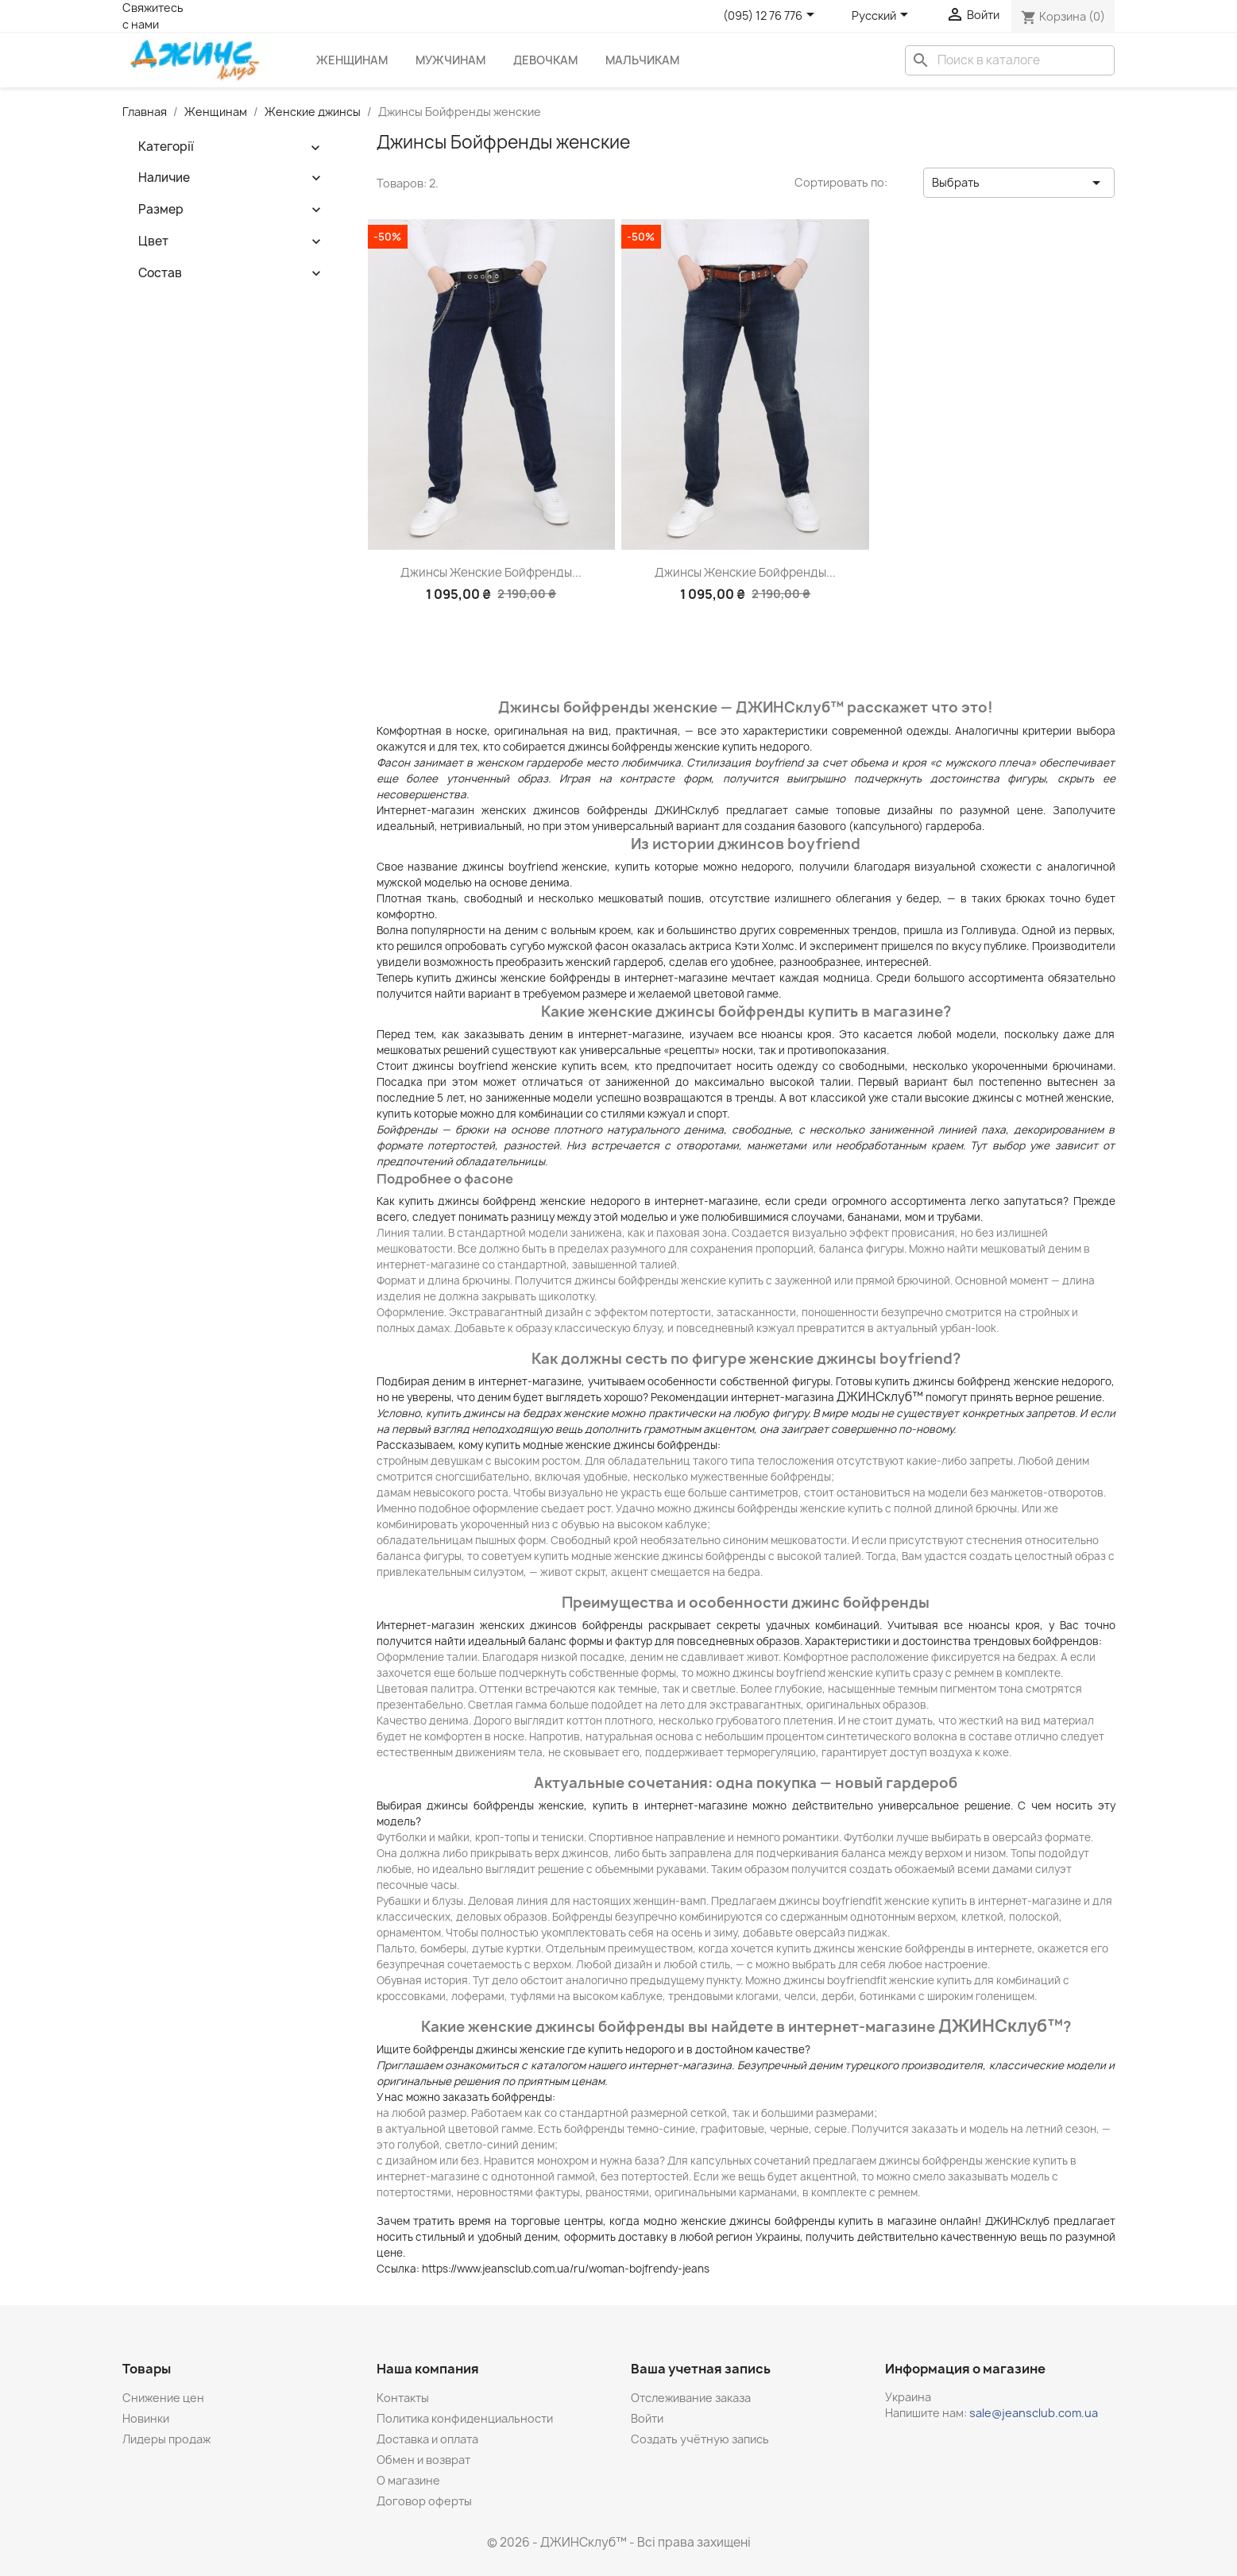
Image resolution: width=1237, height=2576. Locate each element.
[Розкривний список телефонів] (771, 15)
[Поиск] (1010, 60)
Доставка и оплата (427, 2439)
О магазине (408, 2480)
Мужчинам (450, 60)
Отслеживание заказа (691, 2397)
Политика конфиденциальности (465, 2418)
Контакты (403, 2397)
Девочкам (545, 60)
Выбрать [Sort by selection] (1019, 182)
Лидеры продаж (166, 2439)
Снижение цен (163, 2397)
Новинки (145, 2418)
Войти (647, 2418)
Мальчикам (642, 60)
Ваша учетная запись (701, 2368)
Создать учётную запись (700, 2439)
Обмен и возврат (423, 2459)
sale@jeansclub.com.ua (1033, 2412)
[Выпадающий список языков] (883, 15)
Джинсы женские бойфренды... (491, 572)
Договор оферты (424, 2500)
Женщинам (352, 60)
